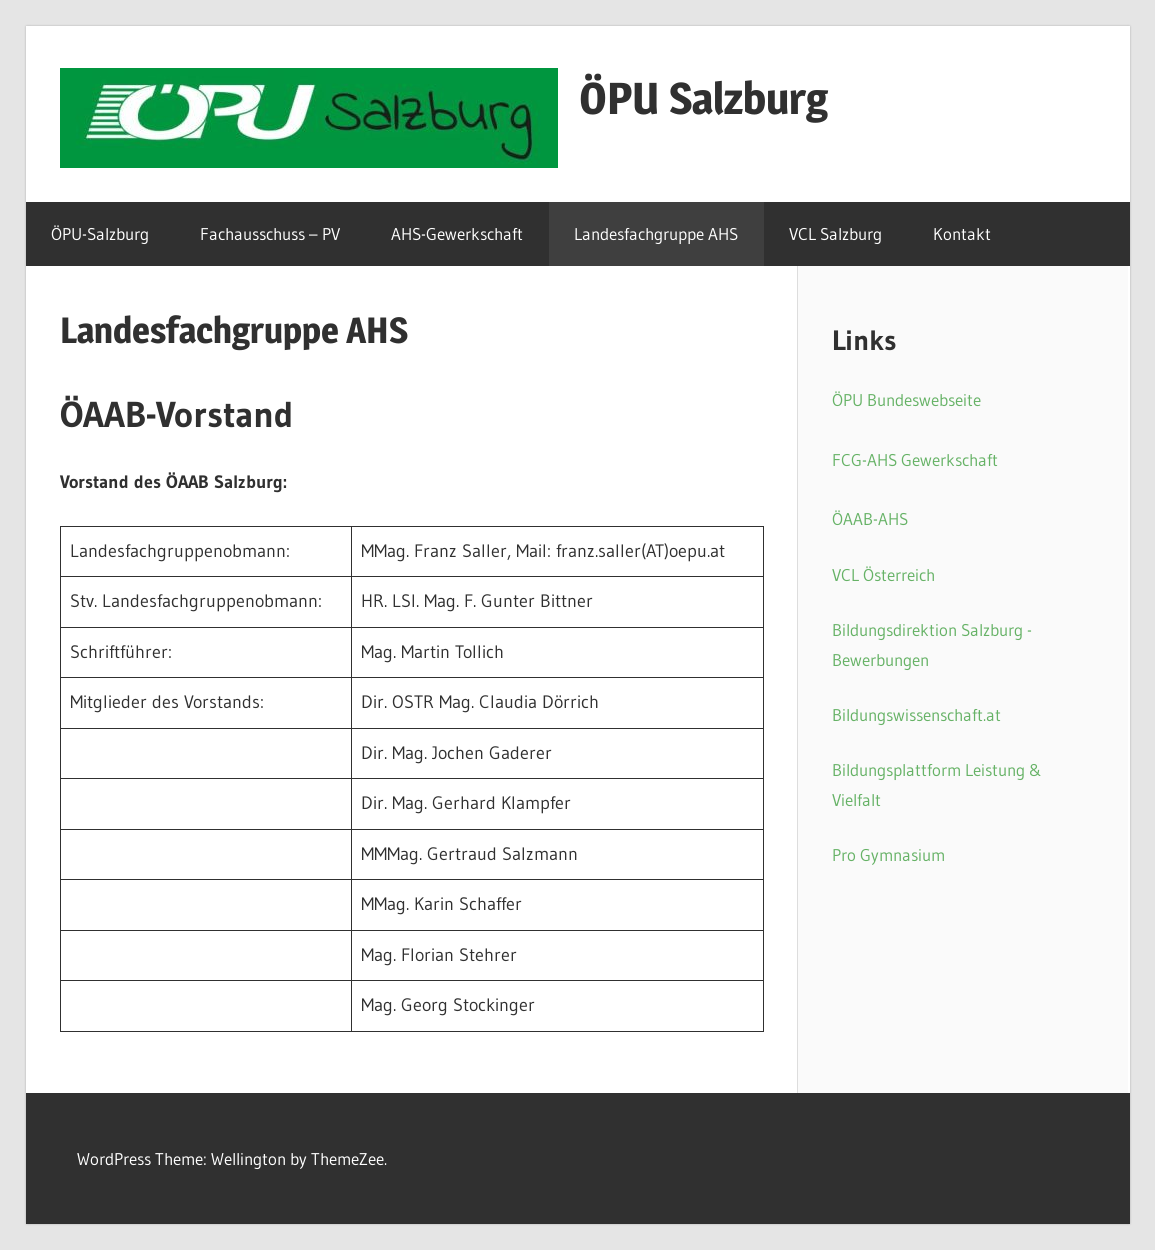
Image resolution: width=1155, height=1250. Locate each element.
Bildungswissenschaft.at (916, 714)
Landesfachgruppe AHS (656, 233)
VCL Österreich (883, 574)
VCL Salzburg (835, 233)
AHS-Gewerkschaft (457, 233)
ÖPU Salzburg (703, 98)
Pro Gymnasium (888, 854)
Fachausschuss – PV (270, 233)
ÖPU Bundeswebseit (902, 399)
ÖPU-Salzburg (100, 233)
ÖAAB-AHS (870, 518)
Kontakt (962, 233)
